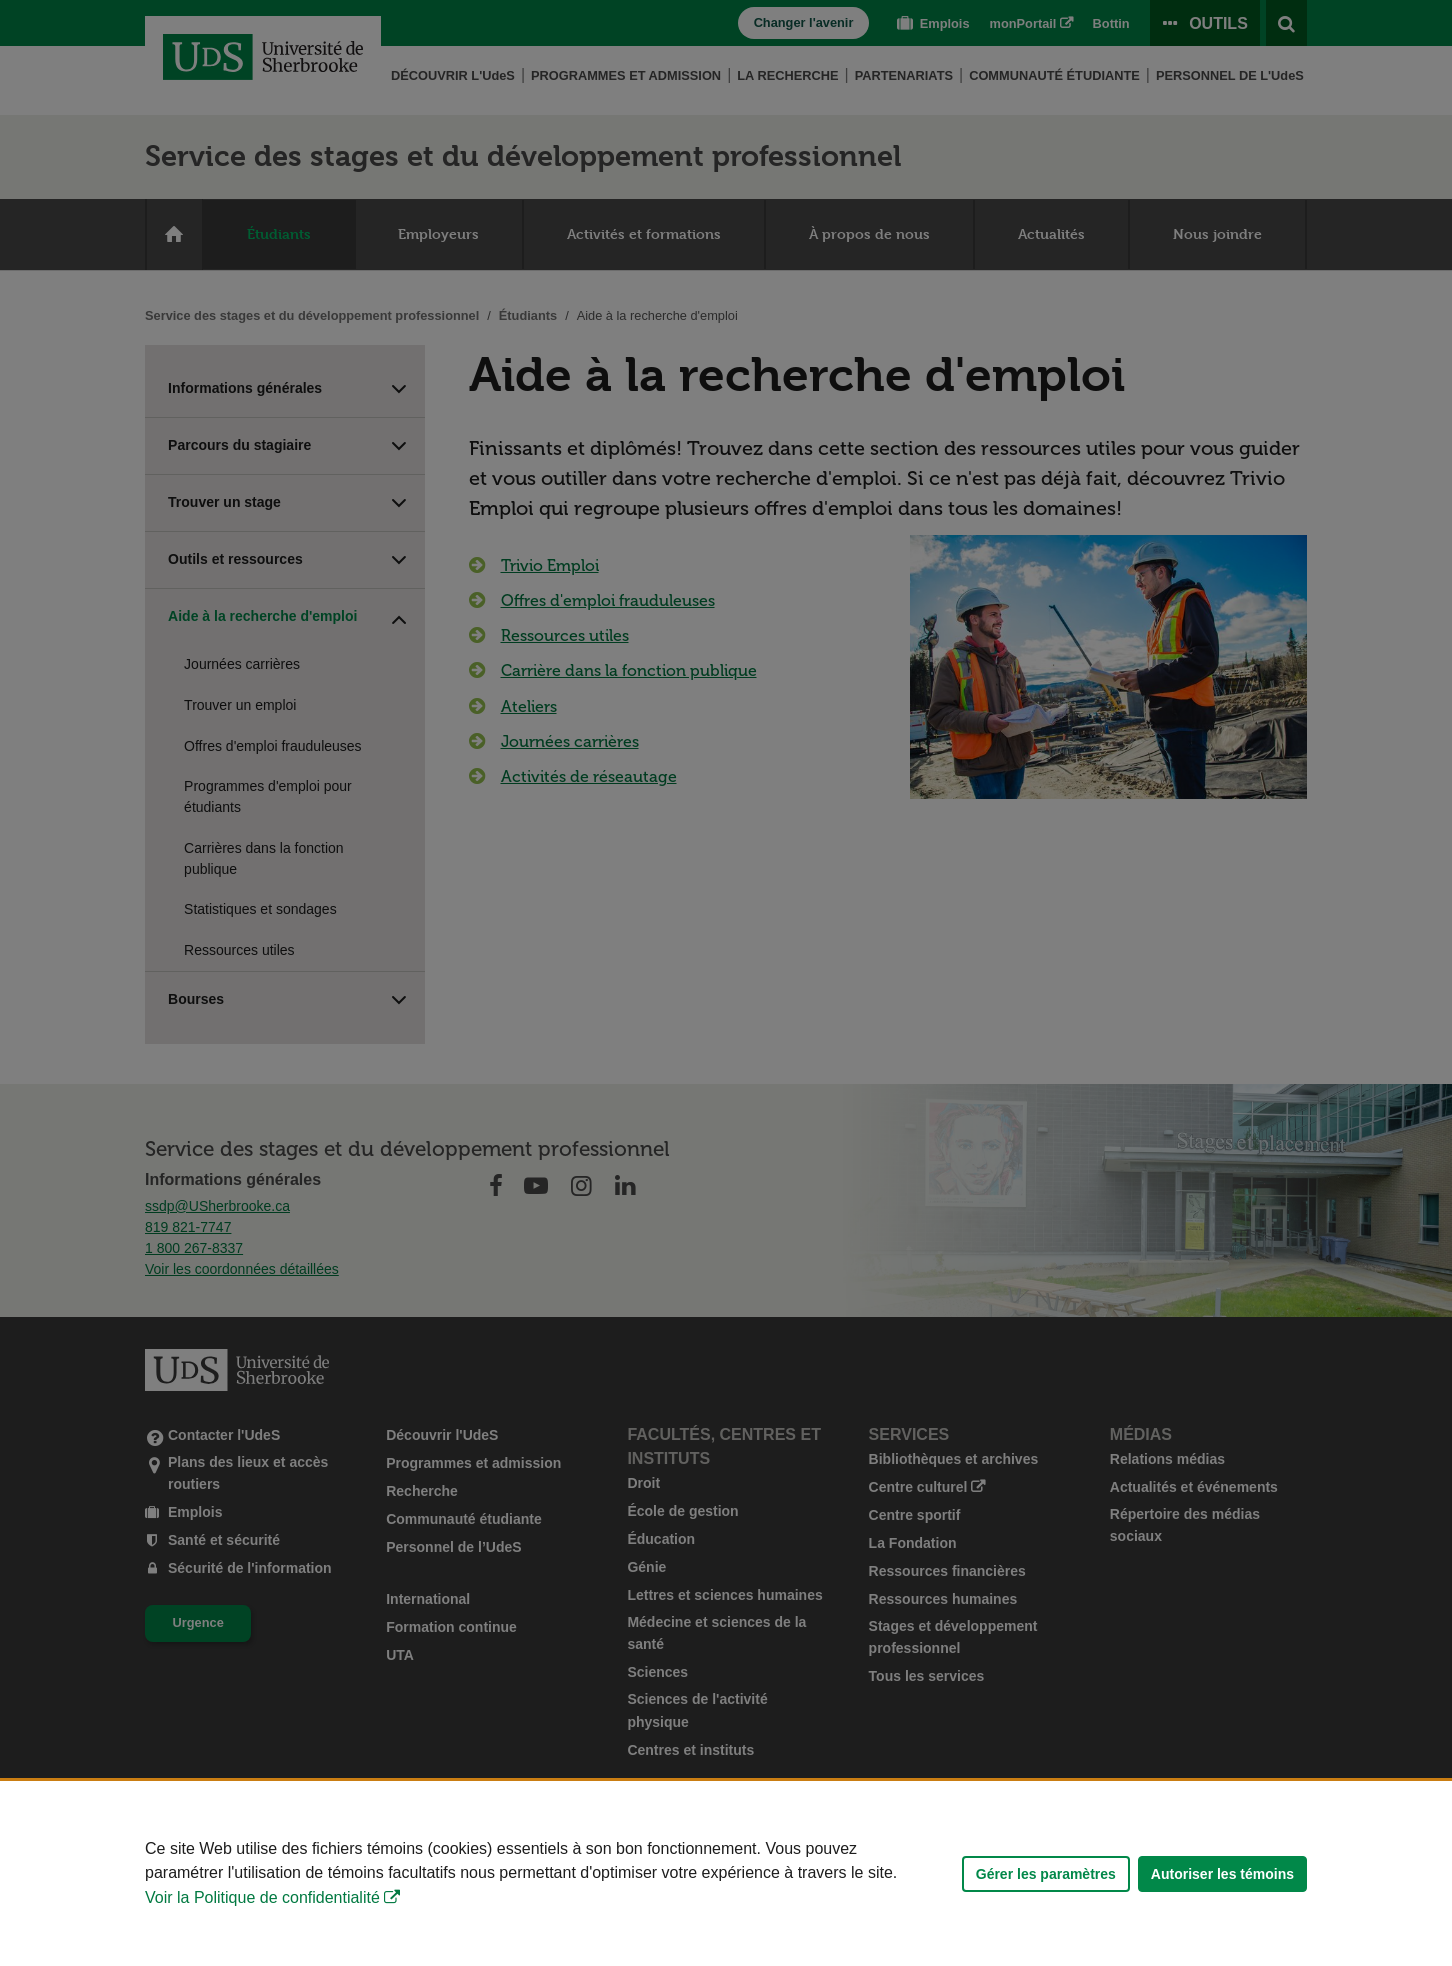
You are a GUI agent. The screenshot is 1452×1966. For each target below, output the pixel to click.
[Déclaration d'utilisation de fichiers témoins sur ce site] (726, 1873)
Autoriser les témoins (1222, 1874)
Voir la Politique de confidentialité (262, 1897)
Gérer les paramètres (1046, 1874)
